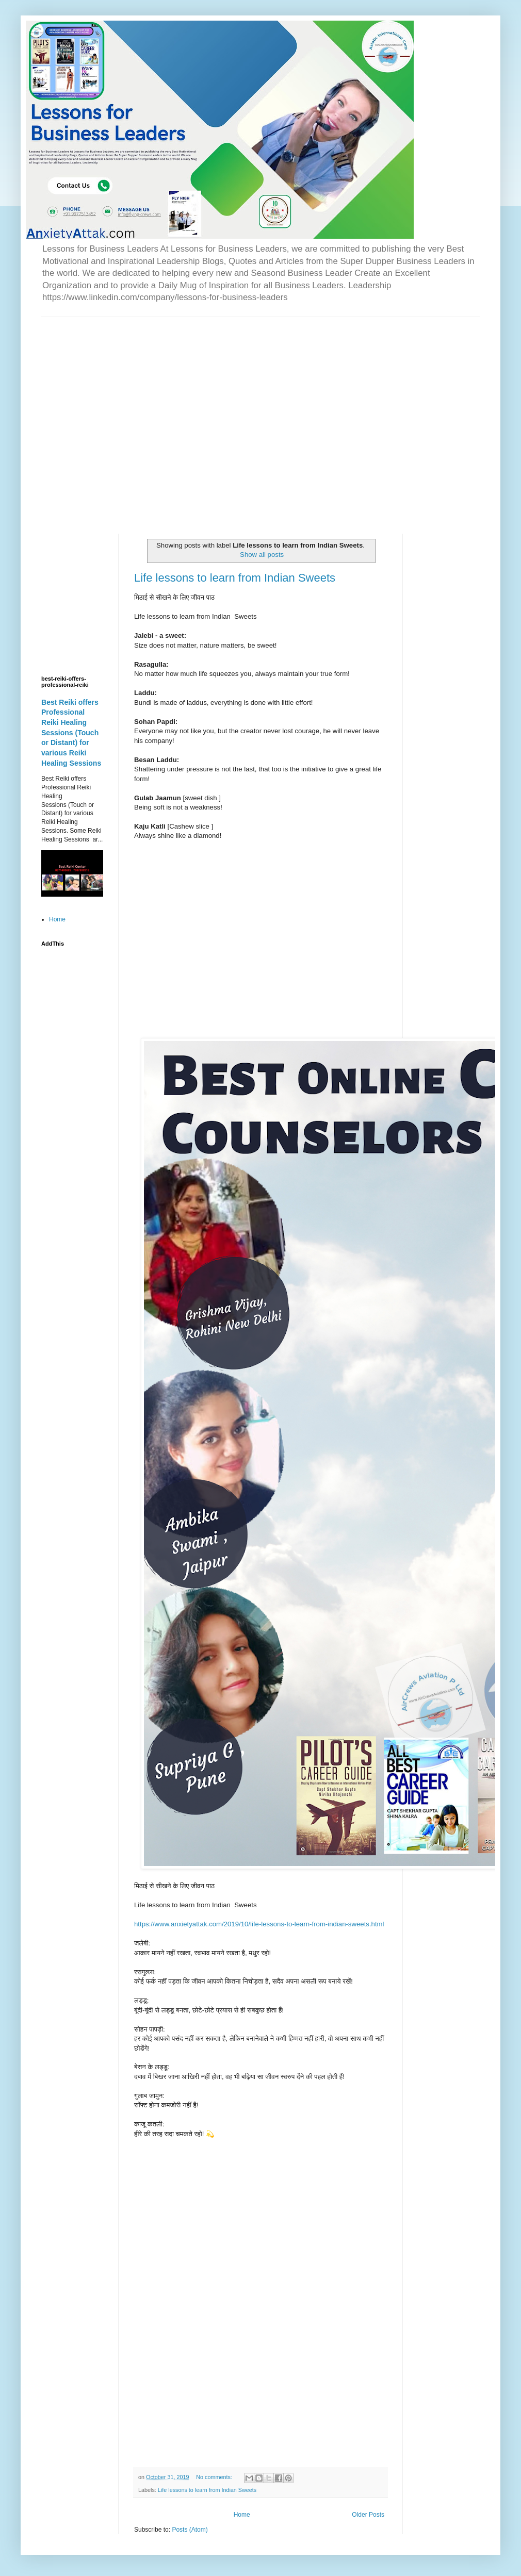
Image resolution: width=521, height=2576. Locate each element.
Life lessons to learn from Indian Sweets (234, 577)
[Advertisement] (99, 416)
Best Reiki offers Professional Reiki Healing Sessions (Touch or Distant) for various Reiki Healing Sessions (71, 732)
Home (242, 2514)
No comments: (215, 2477)
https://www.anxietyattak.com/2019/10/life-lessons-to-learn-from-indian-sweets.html (259, 1924)
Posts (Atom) (189, 2529)
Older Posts (368, 2514)
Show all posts (262, 554)
